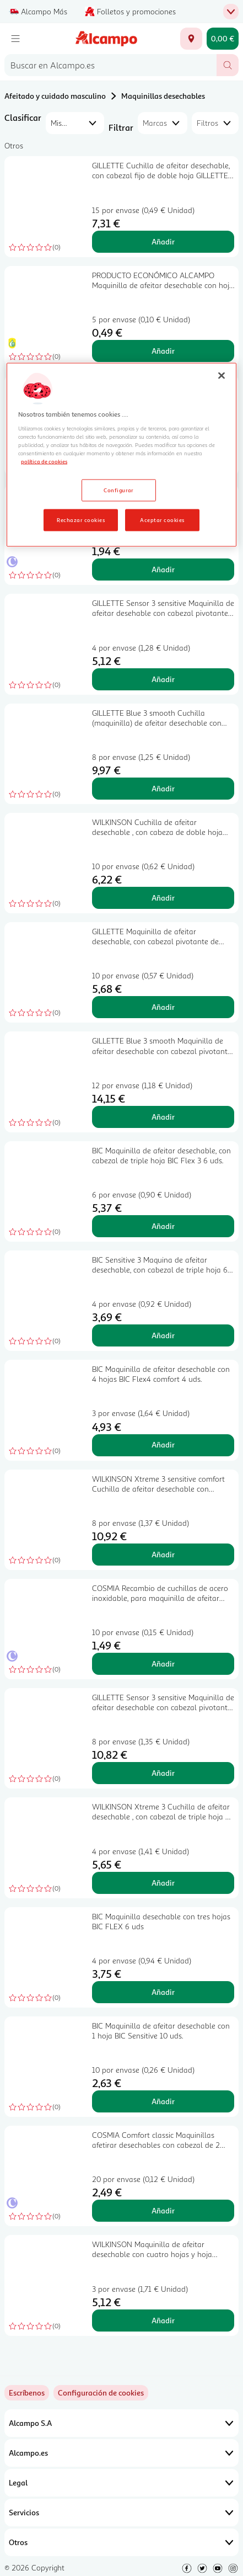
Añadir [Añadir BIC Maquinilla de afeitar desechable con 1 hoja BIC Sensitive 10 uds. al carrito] (163, 2101)
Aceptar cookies (162, 519)
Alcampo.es (121, 2453)
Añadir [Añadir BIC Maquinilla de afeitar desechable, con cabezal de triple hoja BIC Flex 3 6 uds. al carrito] (163, 1226)
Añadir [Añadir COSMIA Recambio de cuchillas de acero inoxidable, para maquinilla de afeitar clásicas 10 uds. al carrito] (163, 1663)
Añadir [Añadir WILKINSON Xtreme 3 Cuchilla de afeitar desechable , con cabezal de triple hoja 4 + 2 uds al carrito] (163, 1882)
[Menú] (15, 39)
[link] (100, 2393)
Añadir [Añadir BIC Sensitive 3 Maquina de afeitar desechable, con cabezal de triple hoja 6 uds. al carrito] (163, 1335)
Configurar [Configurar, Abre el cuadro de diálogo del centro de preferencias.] (119, 489)
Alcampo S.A (121, 2423)
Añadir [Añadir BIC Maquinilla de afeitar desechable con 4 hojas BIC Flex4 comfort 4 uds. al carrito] (163, 1444)
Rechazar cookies (81, 519)
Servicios (121, 2513)
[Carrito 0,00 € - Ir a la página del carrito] (223, 39)
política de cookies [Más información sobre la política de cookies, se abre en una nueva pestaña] (44, 461)
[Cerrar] (221, 376)
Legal (121, 2483)
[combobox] (110, 65)
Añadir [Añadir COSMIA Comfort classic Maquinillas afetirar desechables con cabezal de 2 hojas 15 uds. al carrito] (163, 2210)
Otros (121, 2542)
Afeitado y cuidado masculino (55, 95)
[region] (121, 455)
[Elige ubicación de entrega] (191, 39)
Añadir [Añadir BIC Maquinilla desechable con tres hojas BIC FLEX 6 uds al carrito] (163, 1992)
